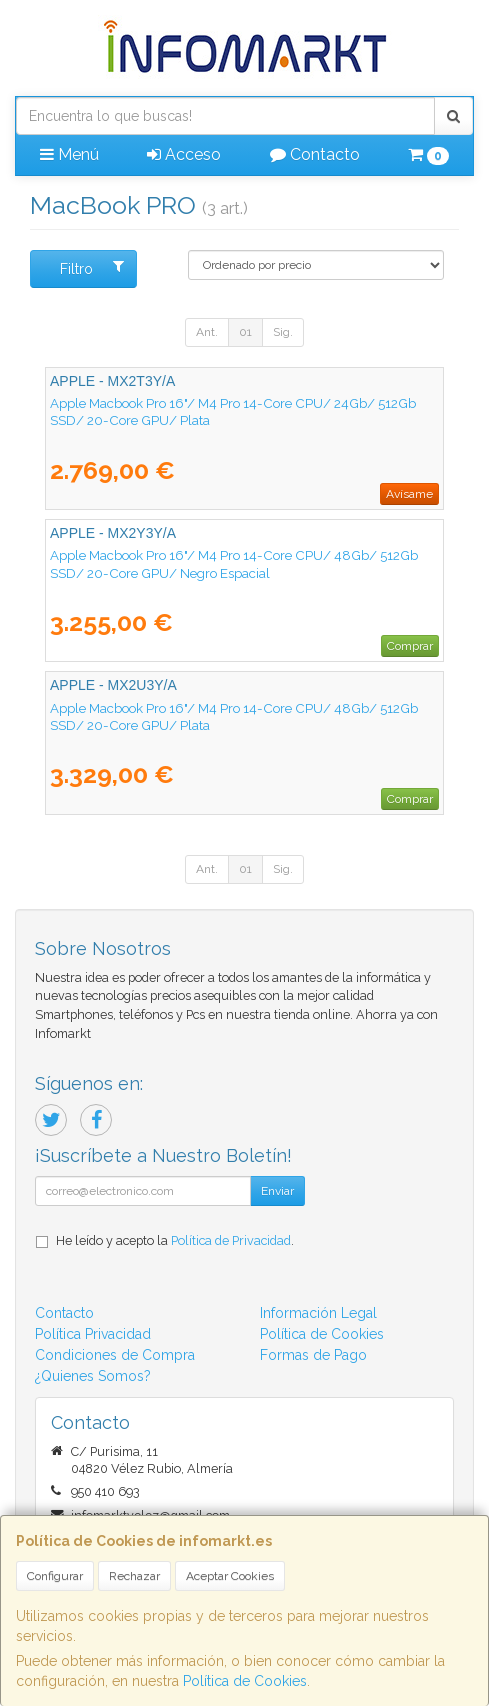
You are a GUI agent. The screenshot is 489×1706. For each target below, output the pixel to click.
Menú (69, 154)
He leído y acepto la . (175, 1240)
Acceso (184, 154)
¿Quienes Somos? (93, 1376)
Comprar (410, 646)
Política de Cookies (245, 1681)
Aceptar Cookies (230, 1576)
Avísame (409, 494)
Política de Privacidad (231, 1240)
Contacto (315, 154)
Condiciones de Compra (115, 1355)
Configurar (55, 1576)
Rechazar (134, 1576)
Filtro (92, 268)
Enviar (277, 1191)
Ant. (207, 332)
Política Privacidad (93, 1334)
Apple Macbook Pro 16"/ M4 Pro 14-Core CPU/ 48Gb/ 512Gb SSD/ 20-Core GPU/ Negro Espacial (234, 563)
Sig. (283, 332)
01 (245, 332)
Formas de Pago (313, 1355)
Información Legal (318, 1313)
